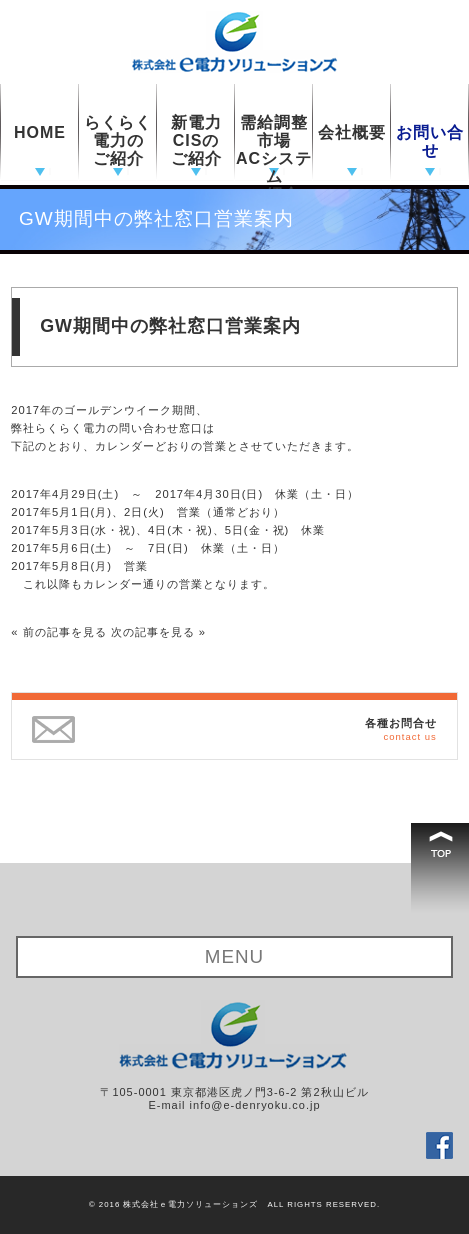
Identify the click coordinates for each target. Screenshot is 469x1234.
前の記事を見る (65, 632)
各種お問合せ (401, 729)
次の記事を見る (153, 632)
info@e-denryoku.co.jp (255, 1105)
